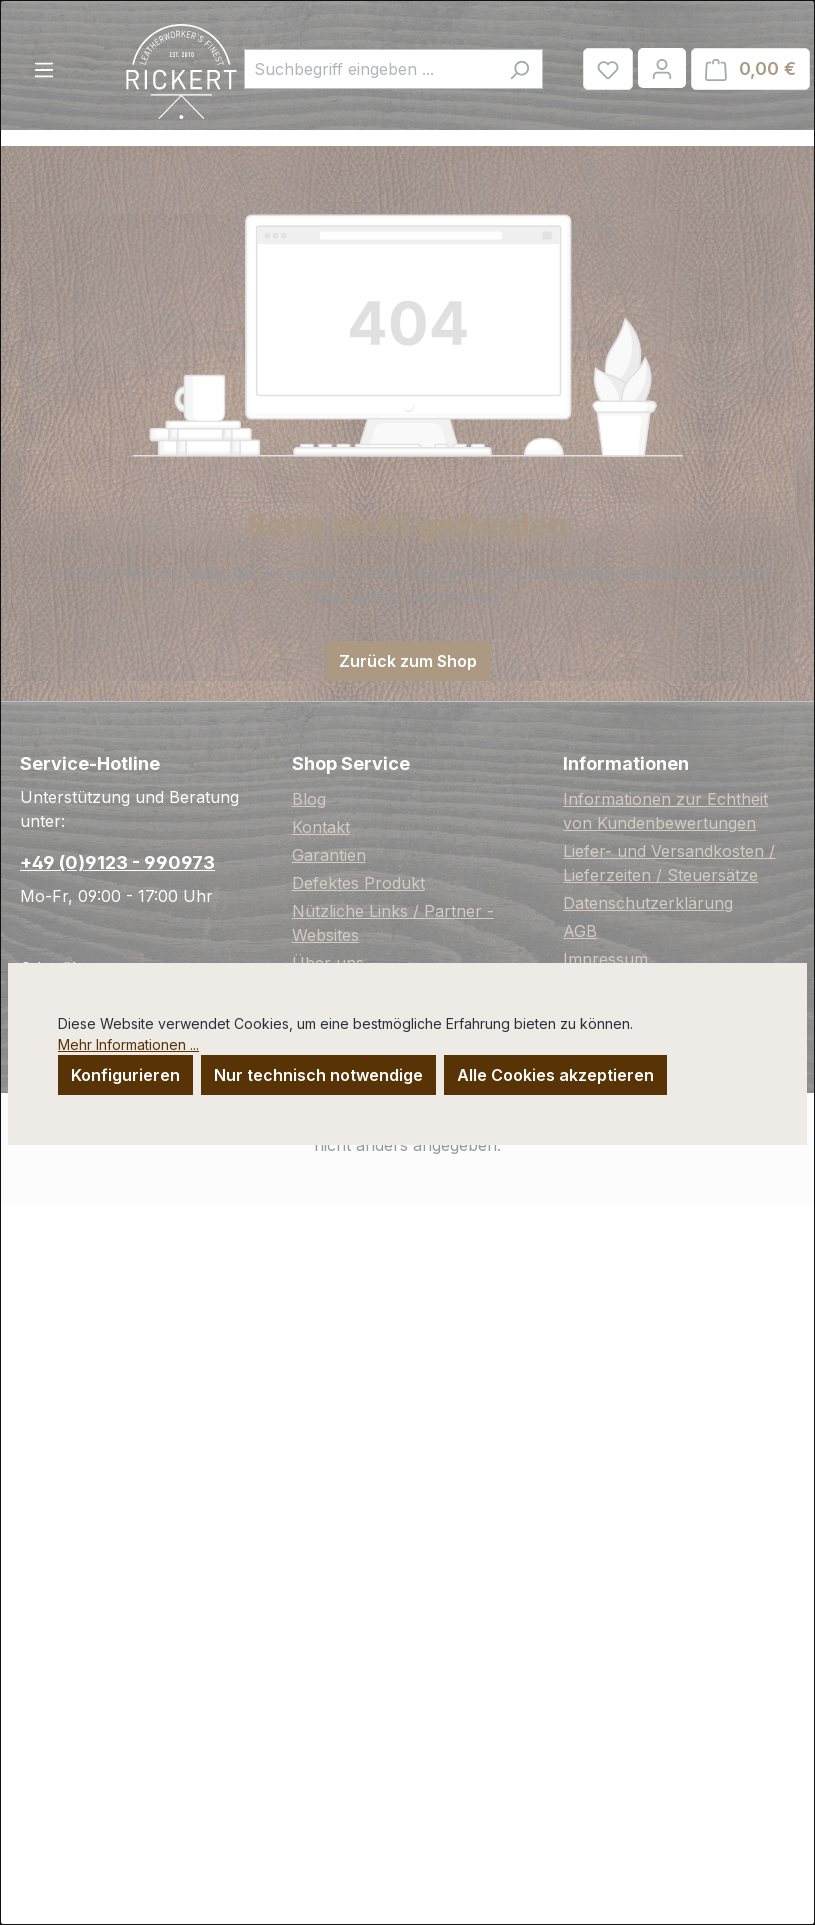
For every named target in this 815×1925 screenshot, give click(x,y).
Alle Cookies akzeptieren (555, 1075)
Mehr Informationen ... (128, 1044)
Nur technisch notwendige (318, 1075)
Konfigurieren (125, 1075)
